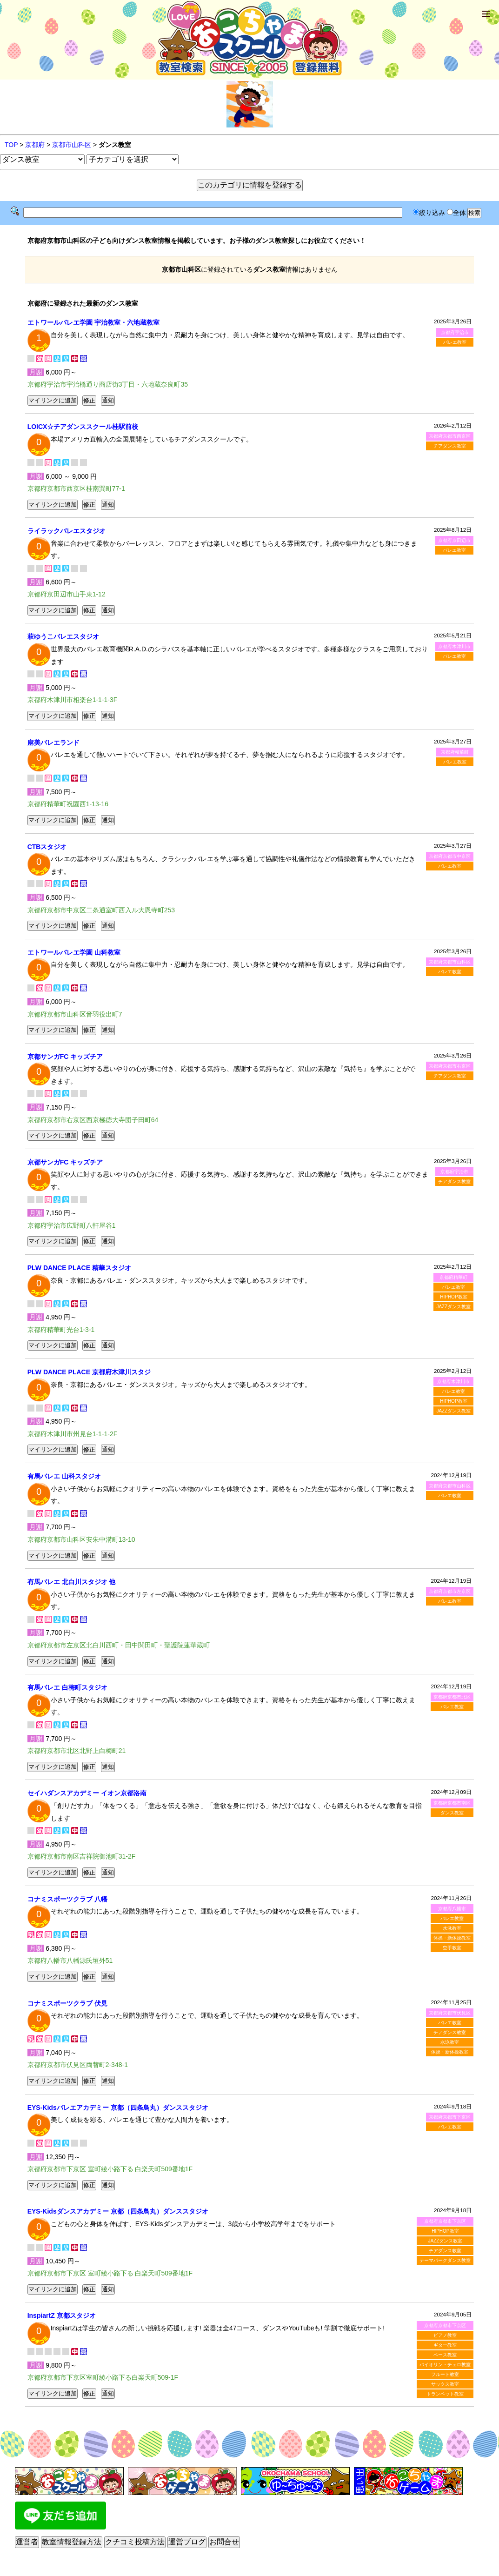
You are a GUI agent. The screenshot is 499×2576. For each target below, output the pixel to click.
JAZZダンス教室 (453, 1306)
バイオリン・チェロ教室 (445, 2364)
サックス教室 (445, 2384)
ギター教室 (445, 2345)
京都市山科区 (71, 144)
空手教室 (452, 1947)
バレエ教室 (454, 342)
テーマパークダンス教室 (445, 2260)
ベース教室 (445, 2354)
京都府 (35, 144)
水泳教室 (452, 1928)
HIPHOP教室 (453, 1296)
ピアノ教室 (445, 2335)
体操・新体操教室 (452, 1937)
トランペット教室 (445, 2393)
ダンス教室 (452, 1812)
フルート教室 (445, 2374)
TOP (11, 144)
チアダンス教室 (449, 445)
